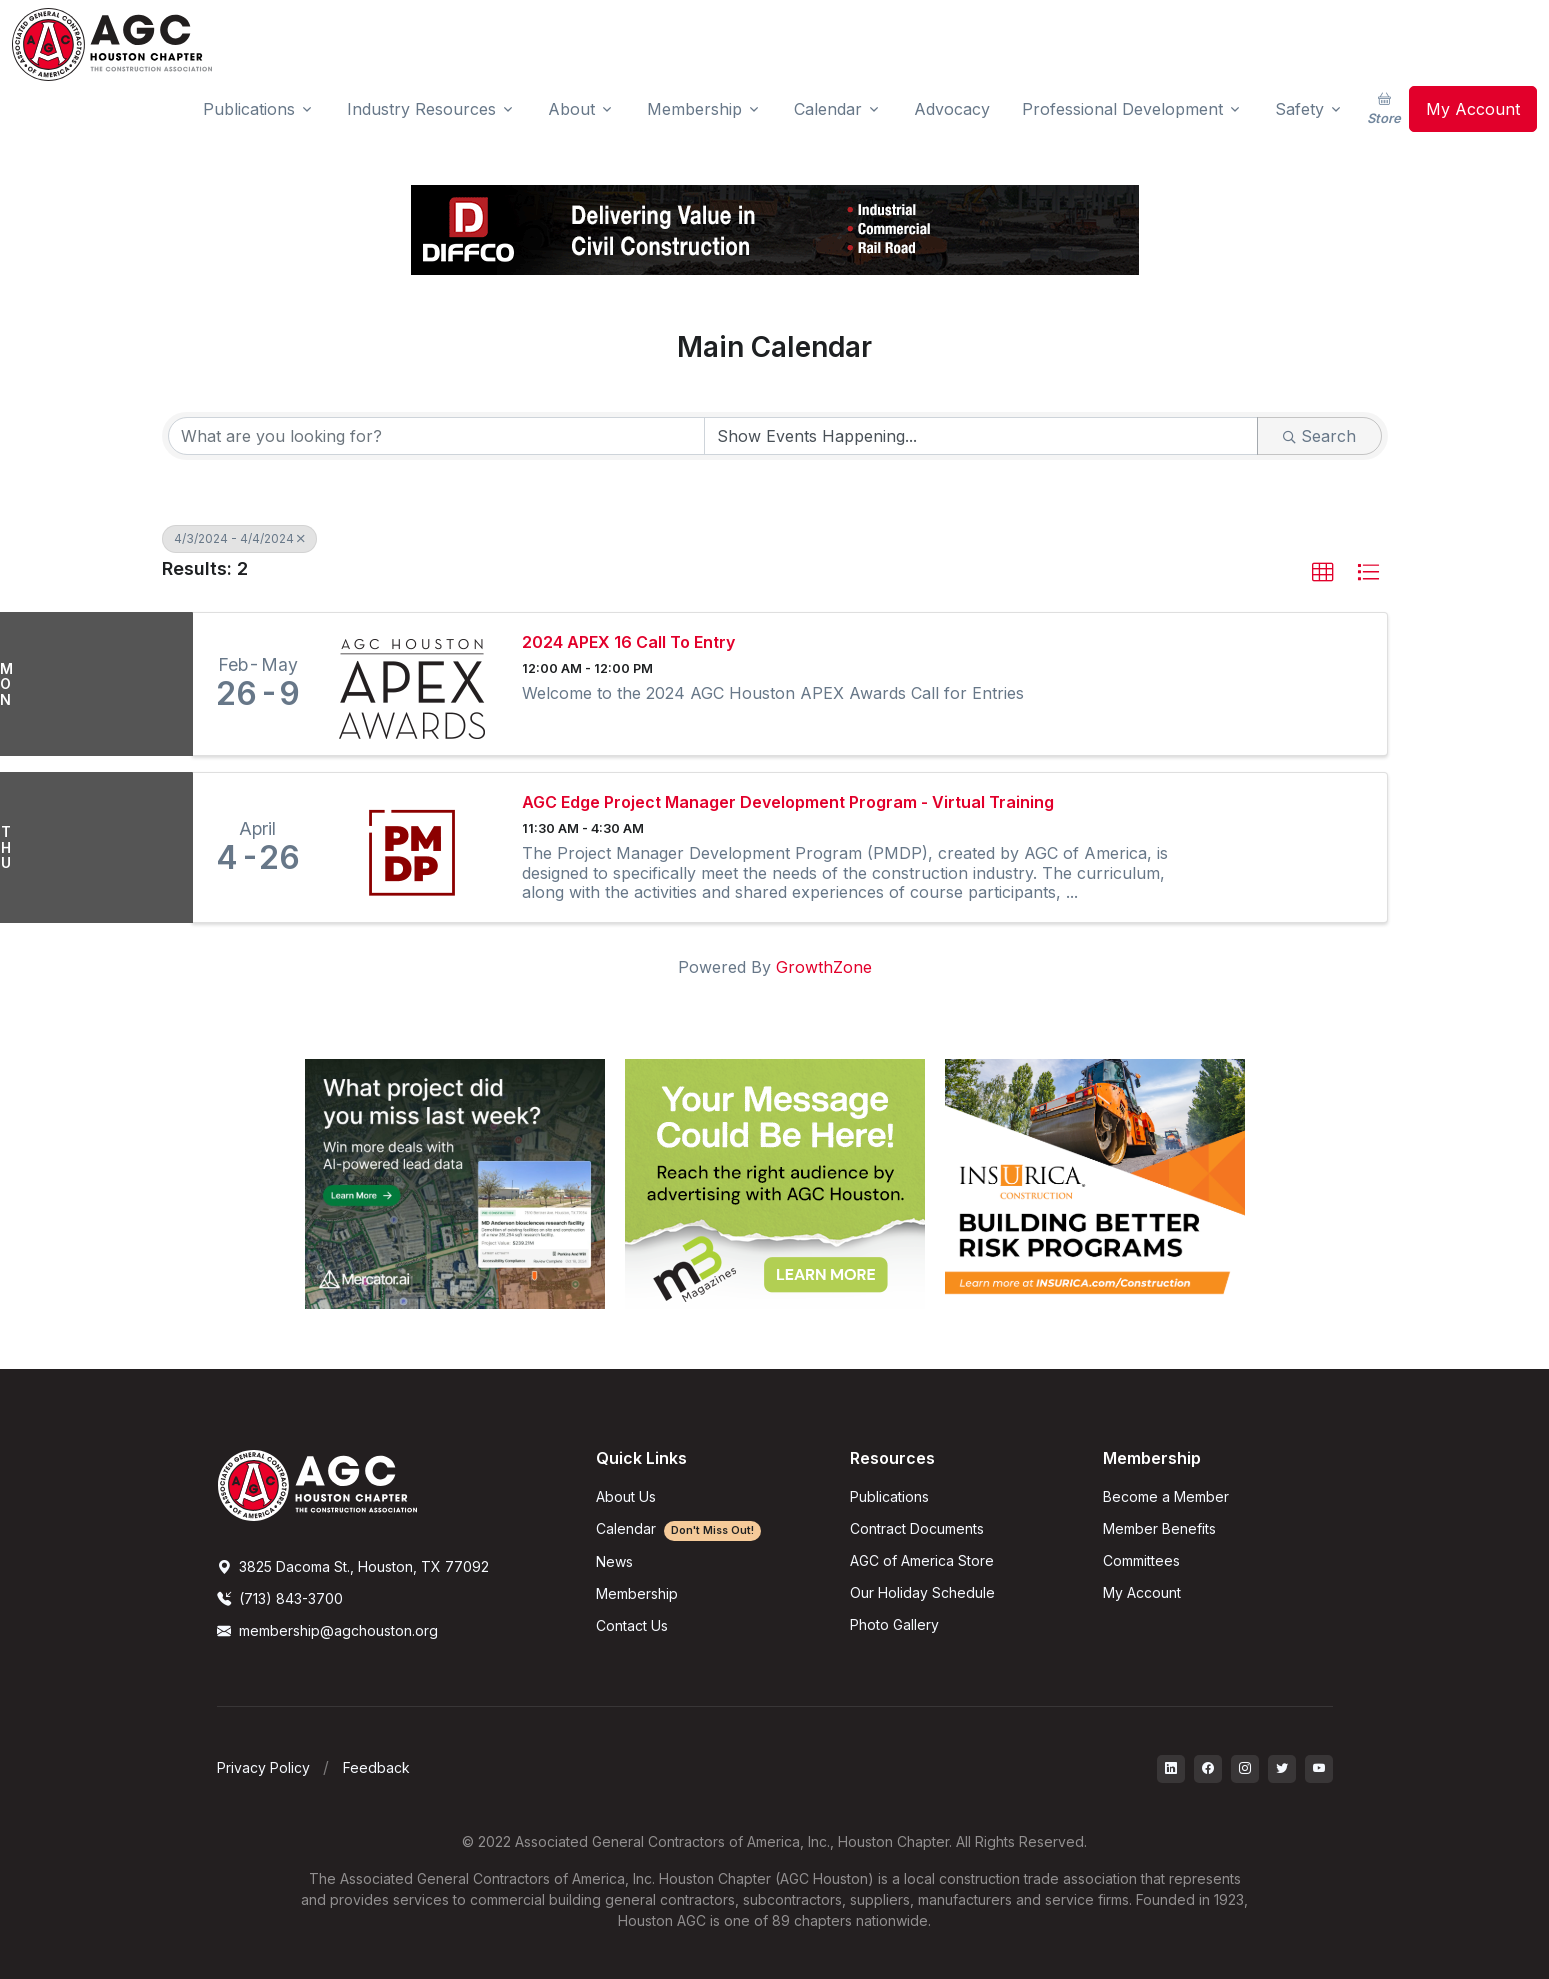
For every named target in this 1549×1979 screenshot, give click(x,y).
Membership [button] (694, 109)
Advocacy (952, 109)
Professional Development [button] (1122, 109)
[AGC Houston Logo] (112, 44)
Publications (889, 1496)
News (614, 1561)
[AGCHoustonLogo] (317, 1484)
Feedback (376, 1767)
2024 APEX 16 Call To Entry (628, 642)
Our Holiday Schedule (922, 1592)
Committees (1141, 1560)
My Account (1473, 109)
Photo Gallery (894, 1624)
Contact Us (632, 1625)
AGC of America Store (922, 1560)
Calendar (678, 1528)
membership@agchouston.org (327, 1630)
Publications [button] (249, 109)
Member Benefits (1159, 1528)
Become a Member (1166, 1496)
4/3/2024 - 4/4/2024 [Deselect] (239, 538)
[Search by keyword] (437, 436)
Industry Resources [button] (421, 109)
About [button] (571, 109)
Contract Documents (917, 1528)
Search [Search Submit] (1319, 436)
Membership (637, 1593)
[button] (1323, 573)
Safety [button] (1299, 109)
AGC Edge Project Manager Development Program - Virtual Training (788, 802)
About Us (626, 1496)
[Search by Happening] (981, 436)
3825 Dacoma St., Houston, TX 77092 (353, 1566)
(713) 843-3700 (280, 1598)
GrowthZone (824, 967)
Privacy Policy (263, 1767)
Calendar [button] (828, 109)
